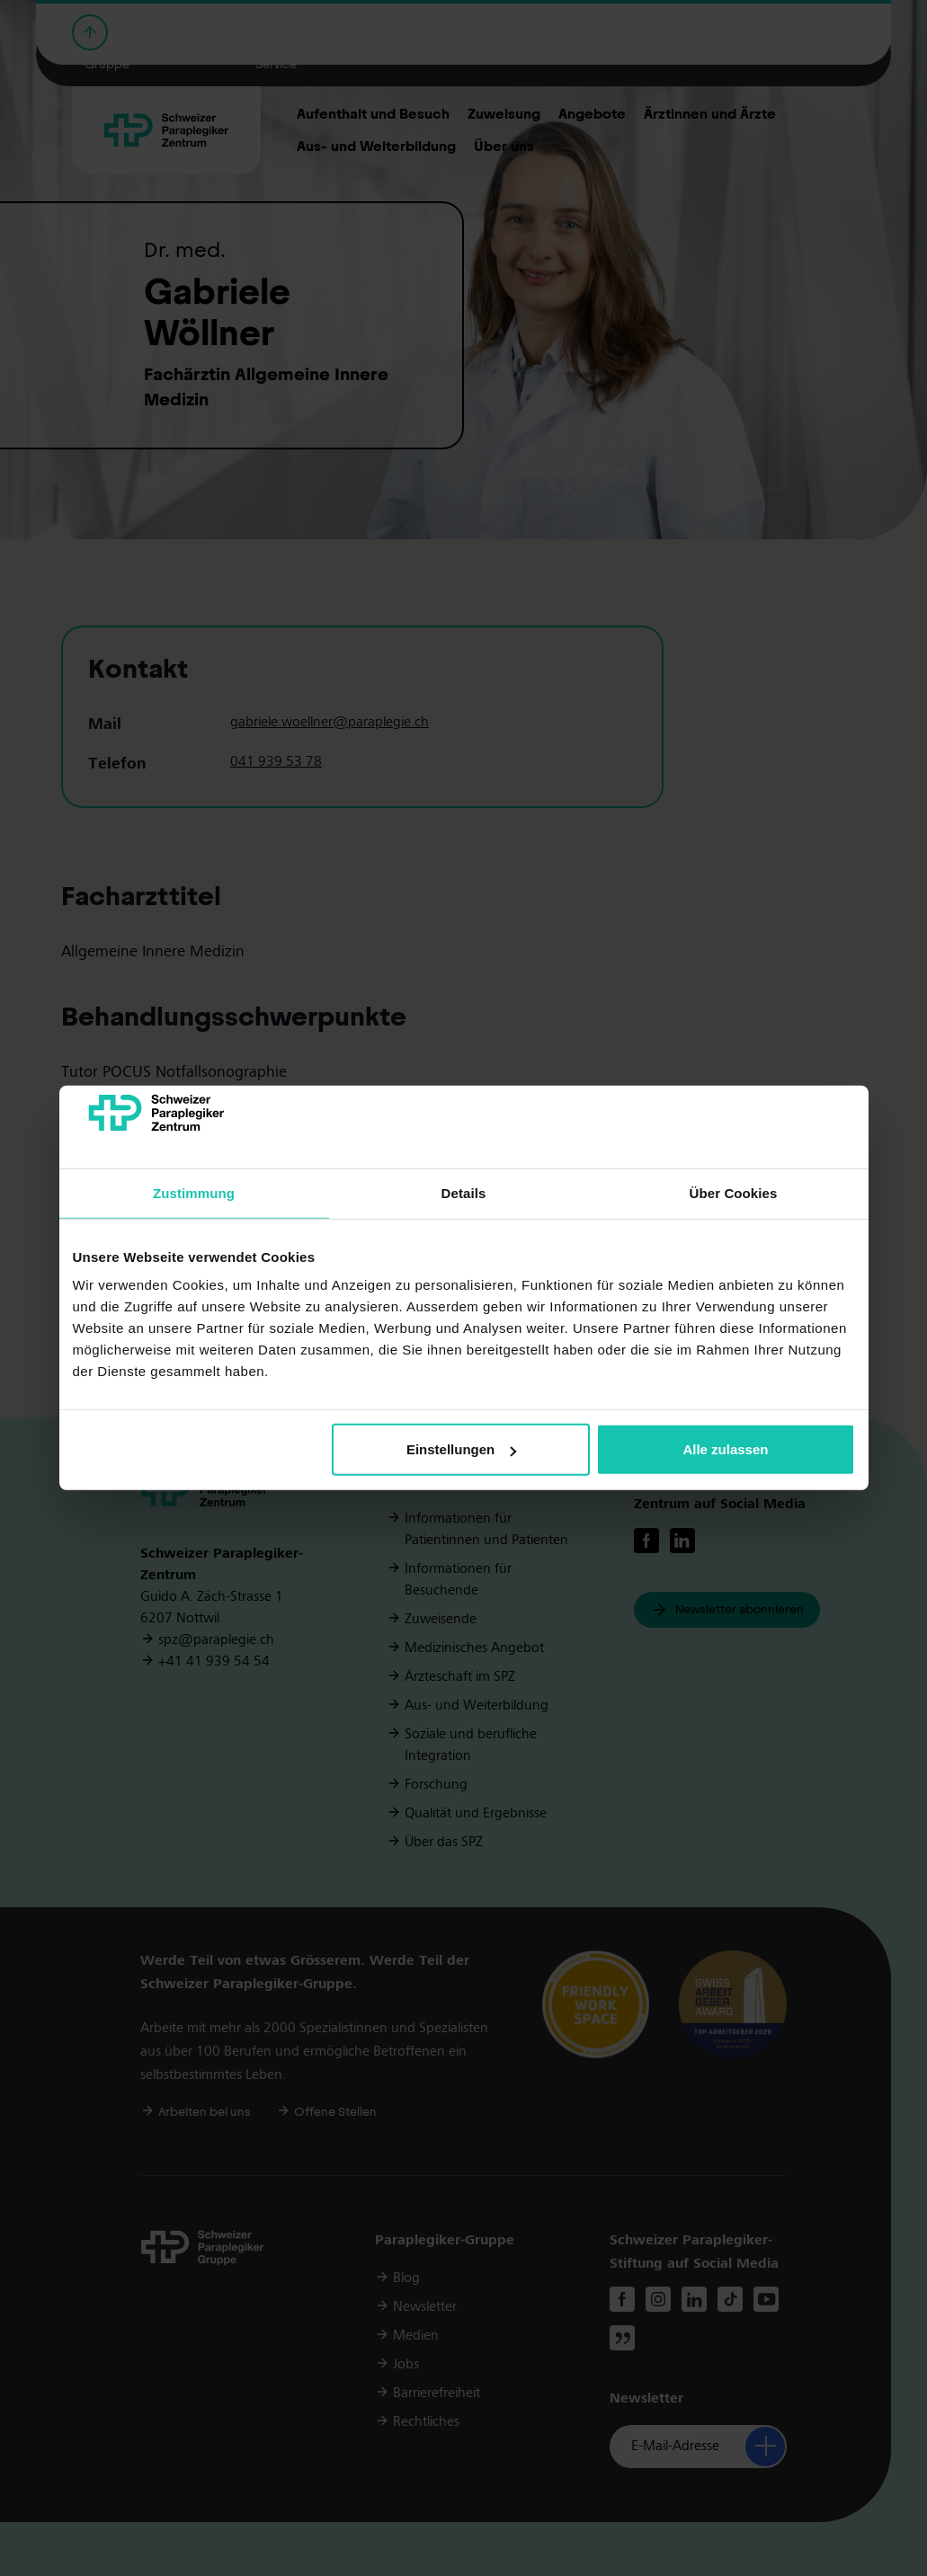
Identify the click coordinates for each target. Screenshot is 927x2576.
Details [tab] (463, 1193)
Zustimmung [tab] (194, 1193)
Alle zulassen (725, 1449)
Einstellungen (461, 1449)
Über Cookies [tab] (734, 1193)
